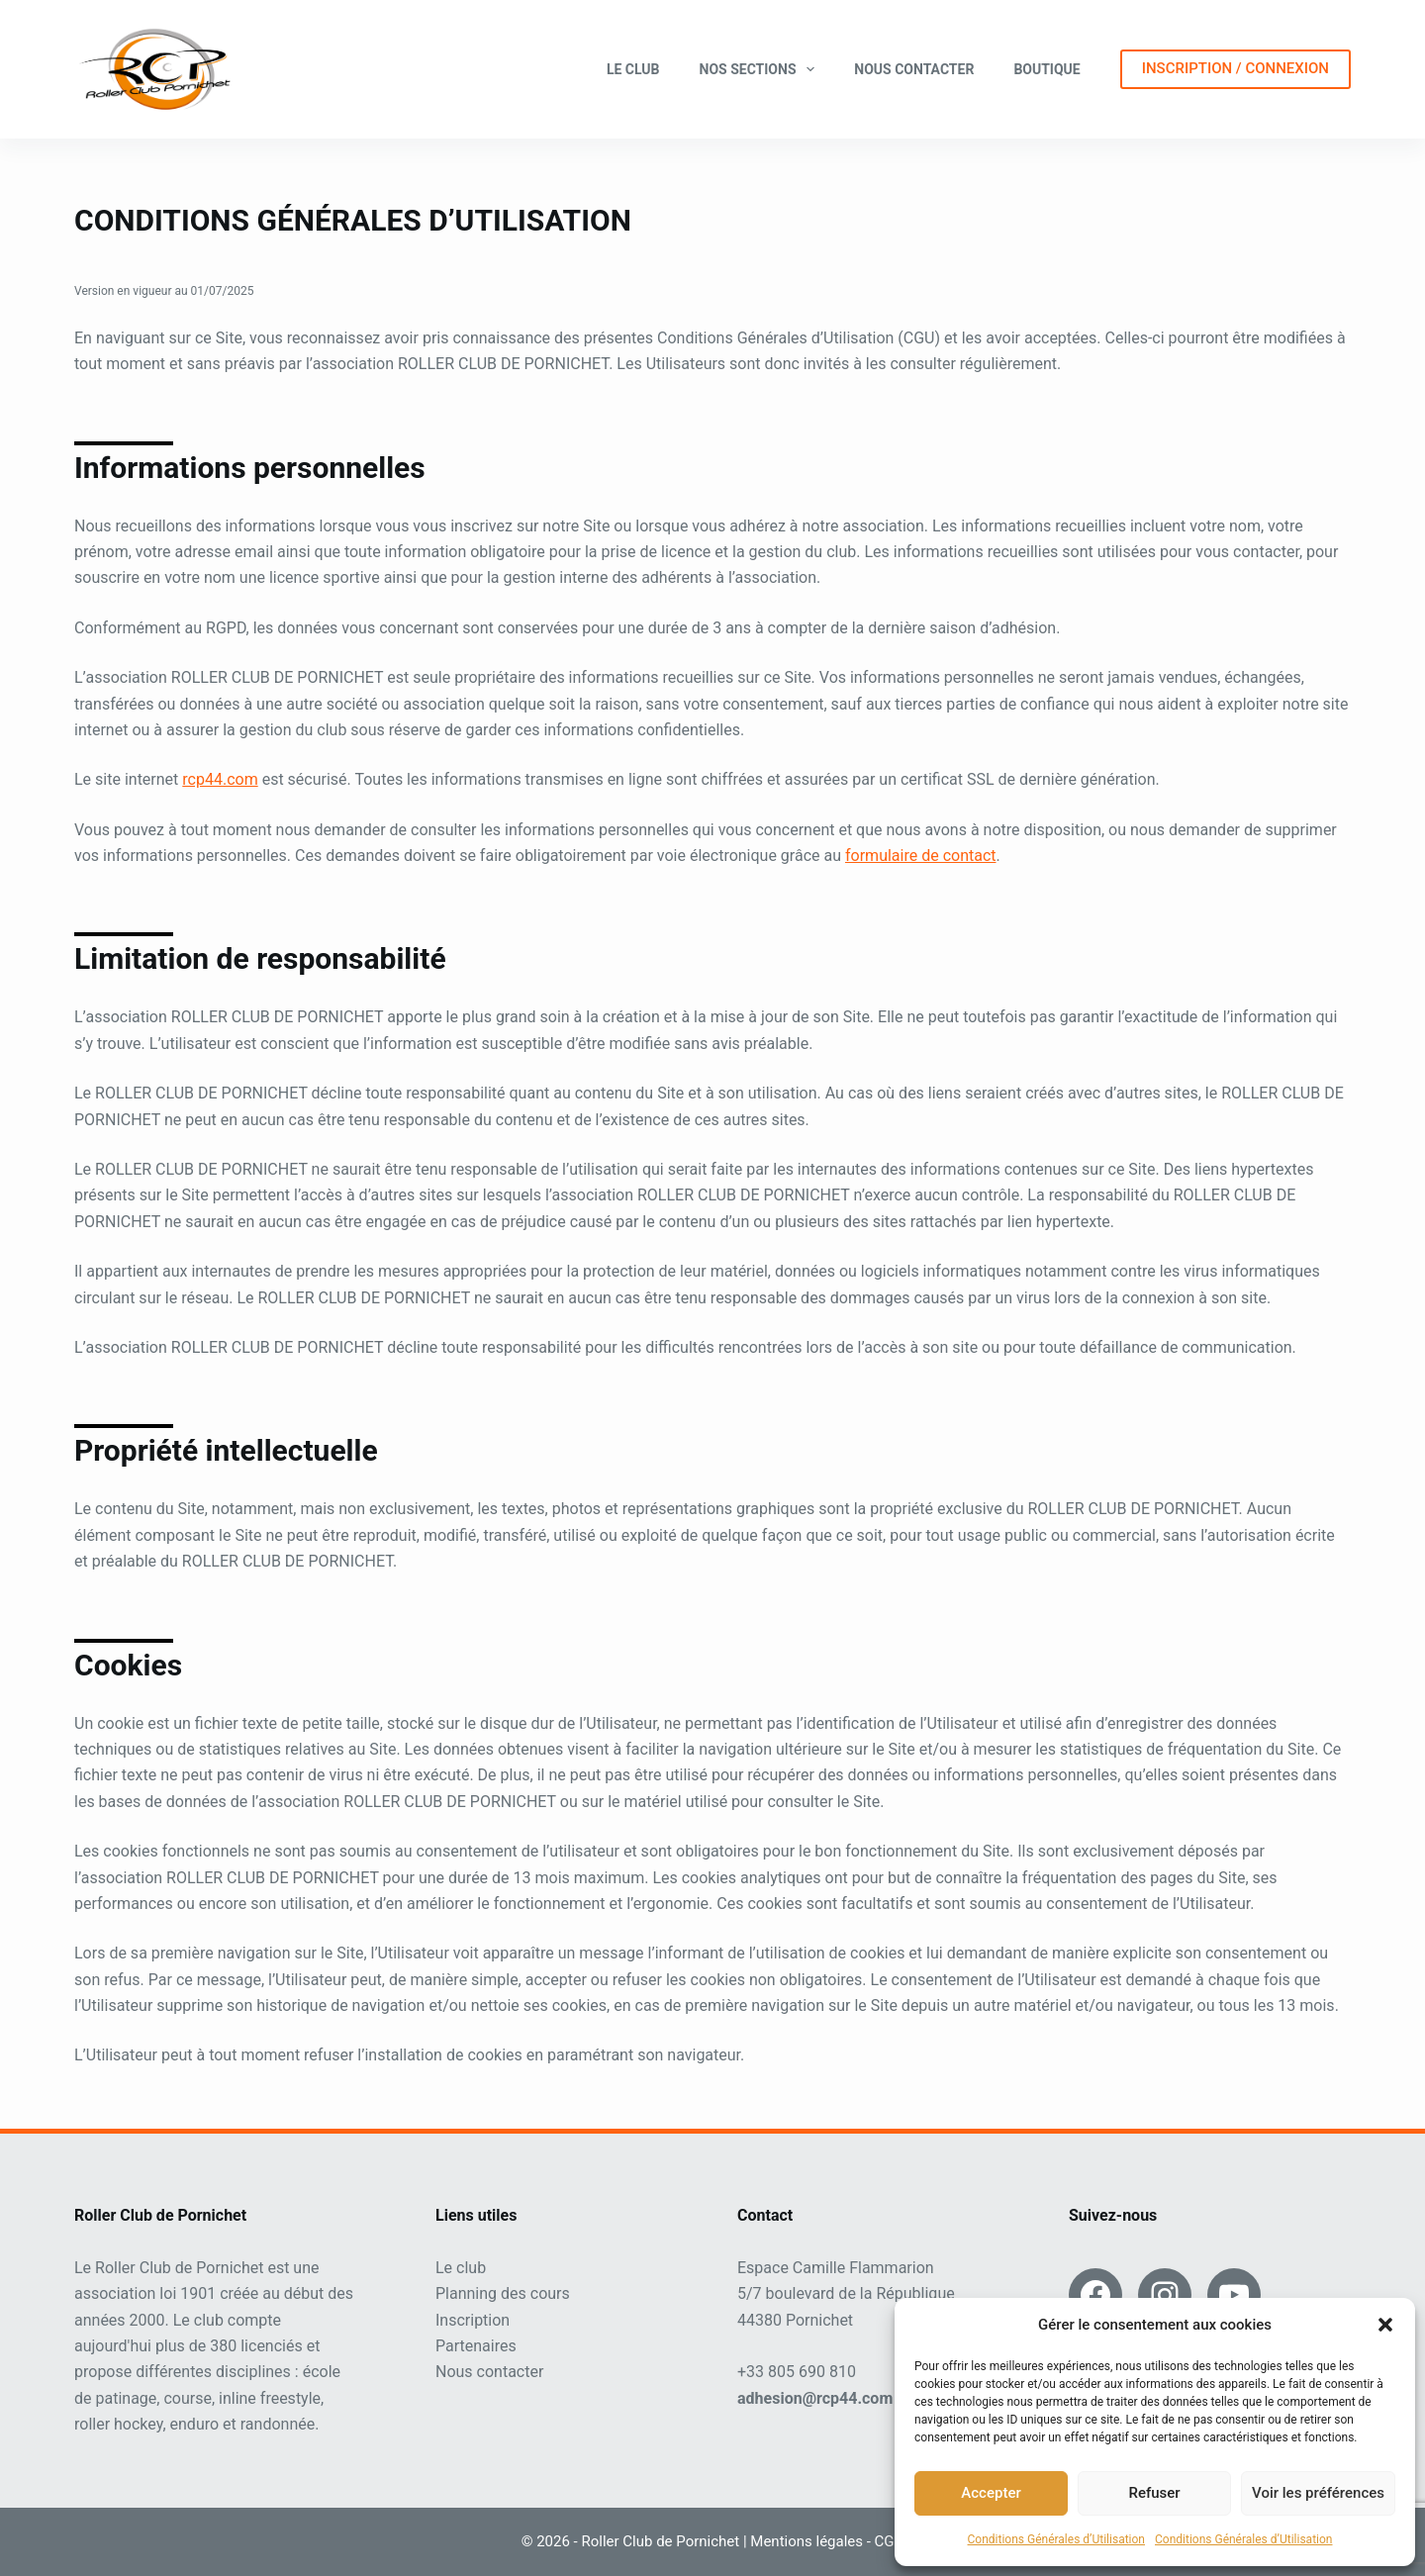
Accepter (990, 2493)
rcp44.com (219, 779)
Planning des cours (502, 2293)
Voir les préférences (1318, 2493)
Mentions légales (806, 2541)
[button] (1385, 2325)
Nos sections (761, 69)
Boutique (1046, 69)
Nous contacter (914, 69)
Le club (633, 69)
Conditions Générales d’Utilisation (1056, 2539)
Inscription (472, 2320)
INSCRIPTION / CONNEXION (1235, 68)
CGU (889, 2541)
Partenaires (476, 2346)
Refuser (1154, 2493)
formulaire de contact (921, 855)
